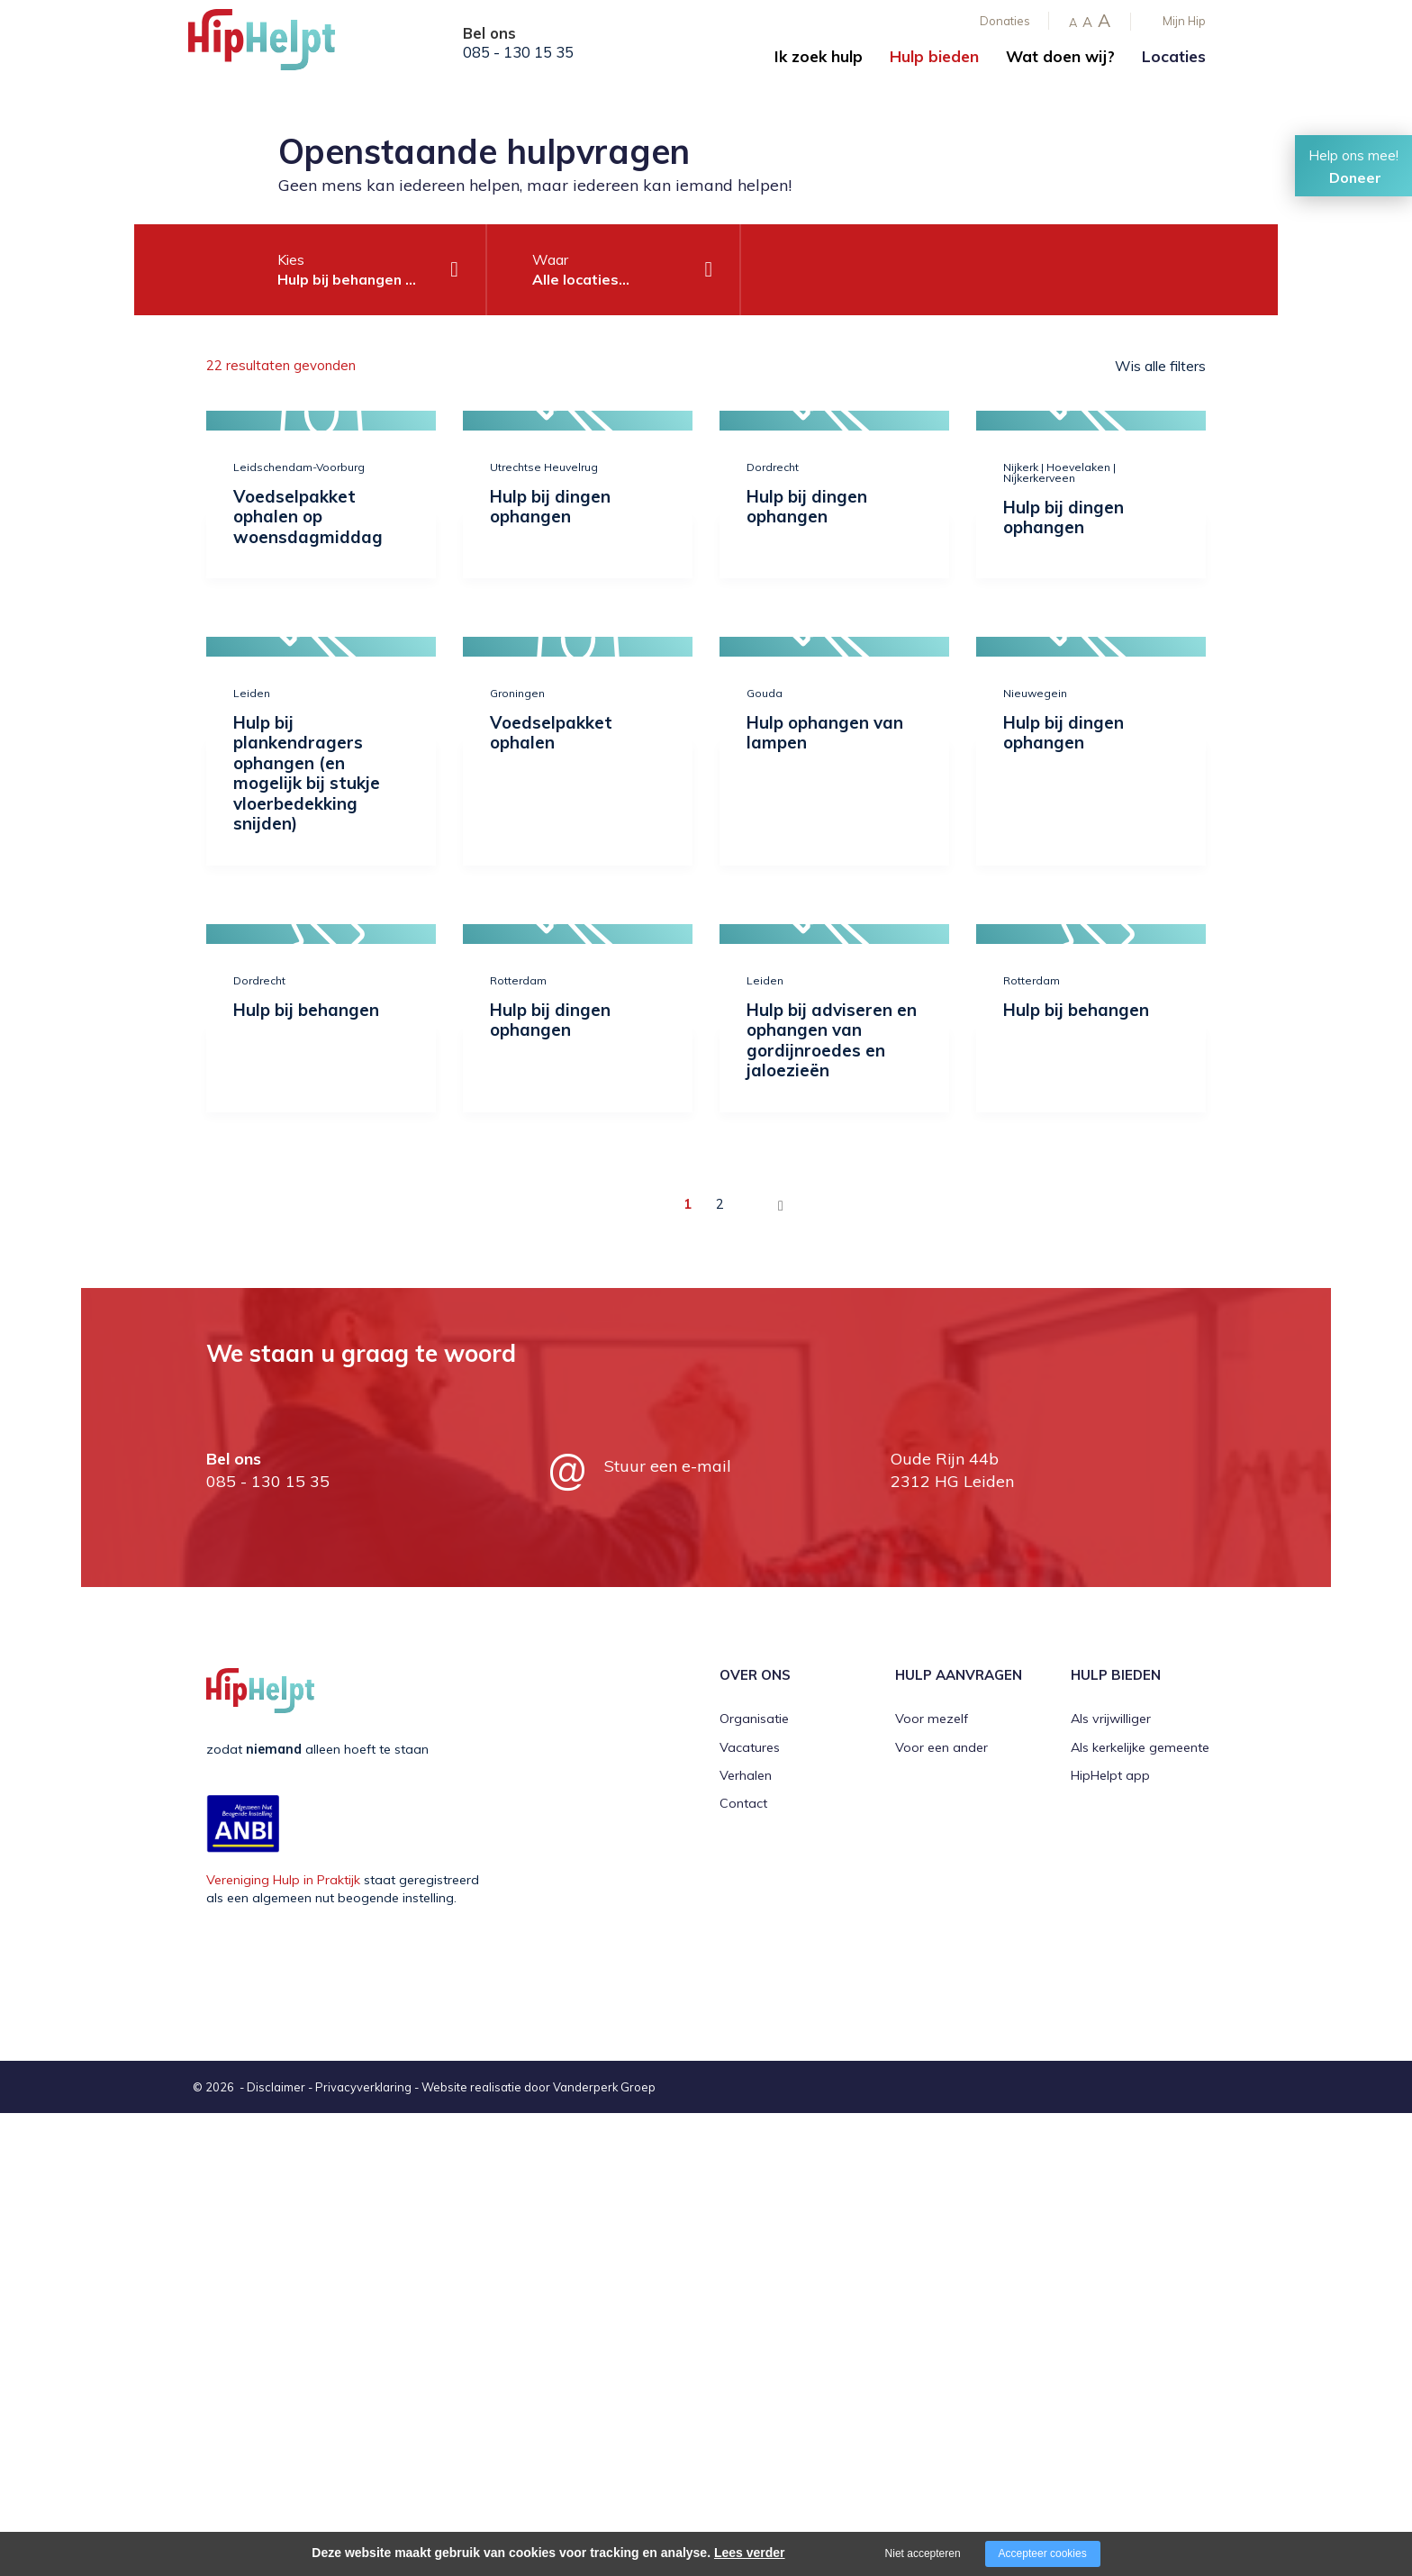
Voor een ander (941, 1747)
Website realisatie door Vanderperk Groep (538, 2087)
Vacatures (750, 1747)
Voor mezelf (931, 1718)
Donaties (1005, 21)
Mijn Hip (1184, 21)
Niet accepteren (923, 2553)
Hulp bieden (934, 56)
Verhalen (746, 1775)
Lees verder (749, 2552)
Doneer (1355, 177)
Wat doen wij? (1060, 56)
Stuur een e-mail (667, 1466)
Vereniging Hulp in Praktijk (283, 1880)
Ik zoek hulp (818, 56)
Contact (743, 1803)
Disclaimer (276, 2087)
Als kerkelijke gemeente (1140, 1747)
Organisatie (754, 1718)
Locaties (1174, 56)
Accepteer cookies (1043, 2553)
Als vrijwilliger (1111, 1718)
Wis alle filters (1160, 366)
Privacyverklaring (363, 2087)
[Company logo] (278, 45)
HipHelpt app (1110, 1775)
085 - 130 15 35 (518, 52)
